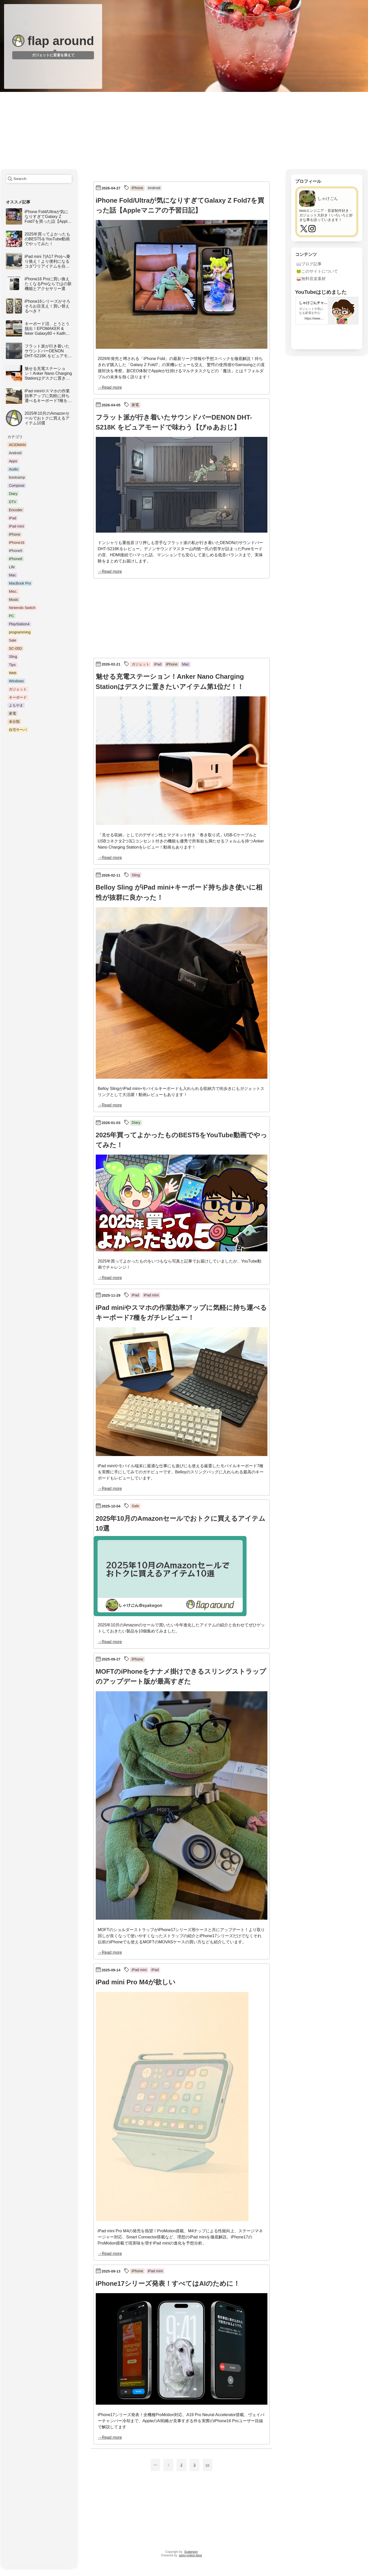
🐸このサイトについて (317, 271)
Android (15, 453)
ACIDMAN (17, 445)
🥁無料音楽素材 (311, 278)
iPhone (14, 534)
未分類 (14, 721)
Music (14, 600)
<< (155, 2465)
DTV (12, 502)
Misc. (13, 591)
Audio (13, 469)
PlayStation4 (19, 624)
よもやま (16, 705)
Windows (16, 681)
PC (11, 616)
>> (208, 2465)
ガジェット (18, 689)
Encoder (16, 510)
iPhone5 (15, 551)
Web (12, 673)
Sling (13, 657)
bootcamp (17, 477)
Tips (12, 665)
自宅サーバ (18, 730)
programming (20, 632)
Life (12, 567)
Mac (12, 575)
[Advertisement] (184, 131)
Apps (13, 461)
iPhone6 (15, 559)
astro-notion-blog (190, 2555)
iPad (12, 518)
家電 (12, 713)
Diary (13, 494)
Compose (17, 485)
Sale (12, 640)
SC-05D (15, 648)
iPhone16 (16, 543)
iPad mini (16, 526)
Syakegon (191, 2552)
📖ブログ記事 (309, 264)
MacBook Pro (20, 583)
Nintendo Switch (22, 608)
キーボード (18, 697)
